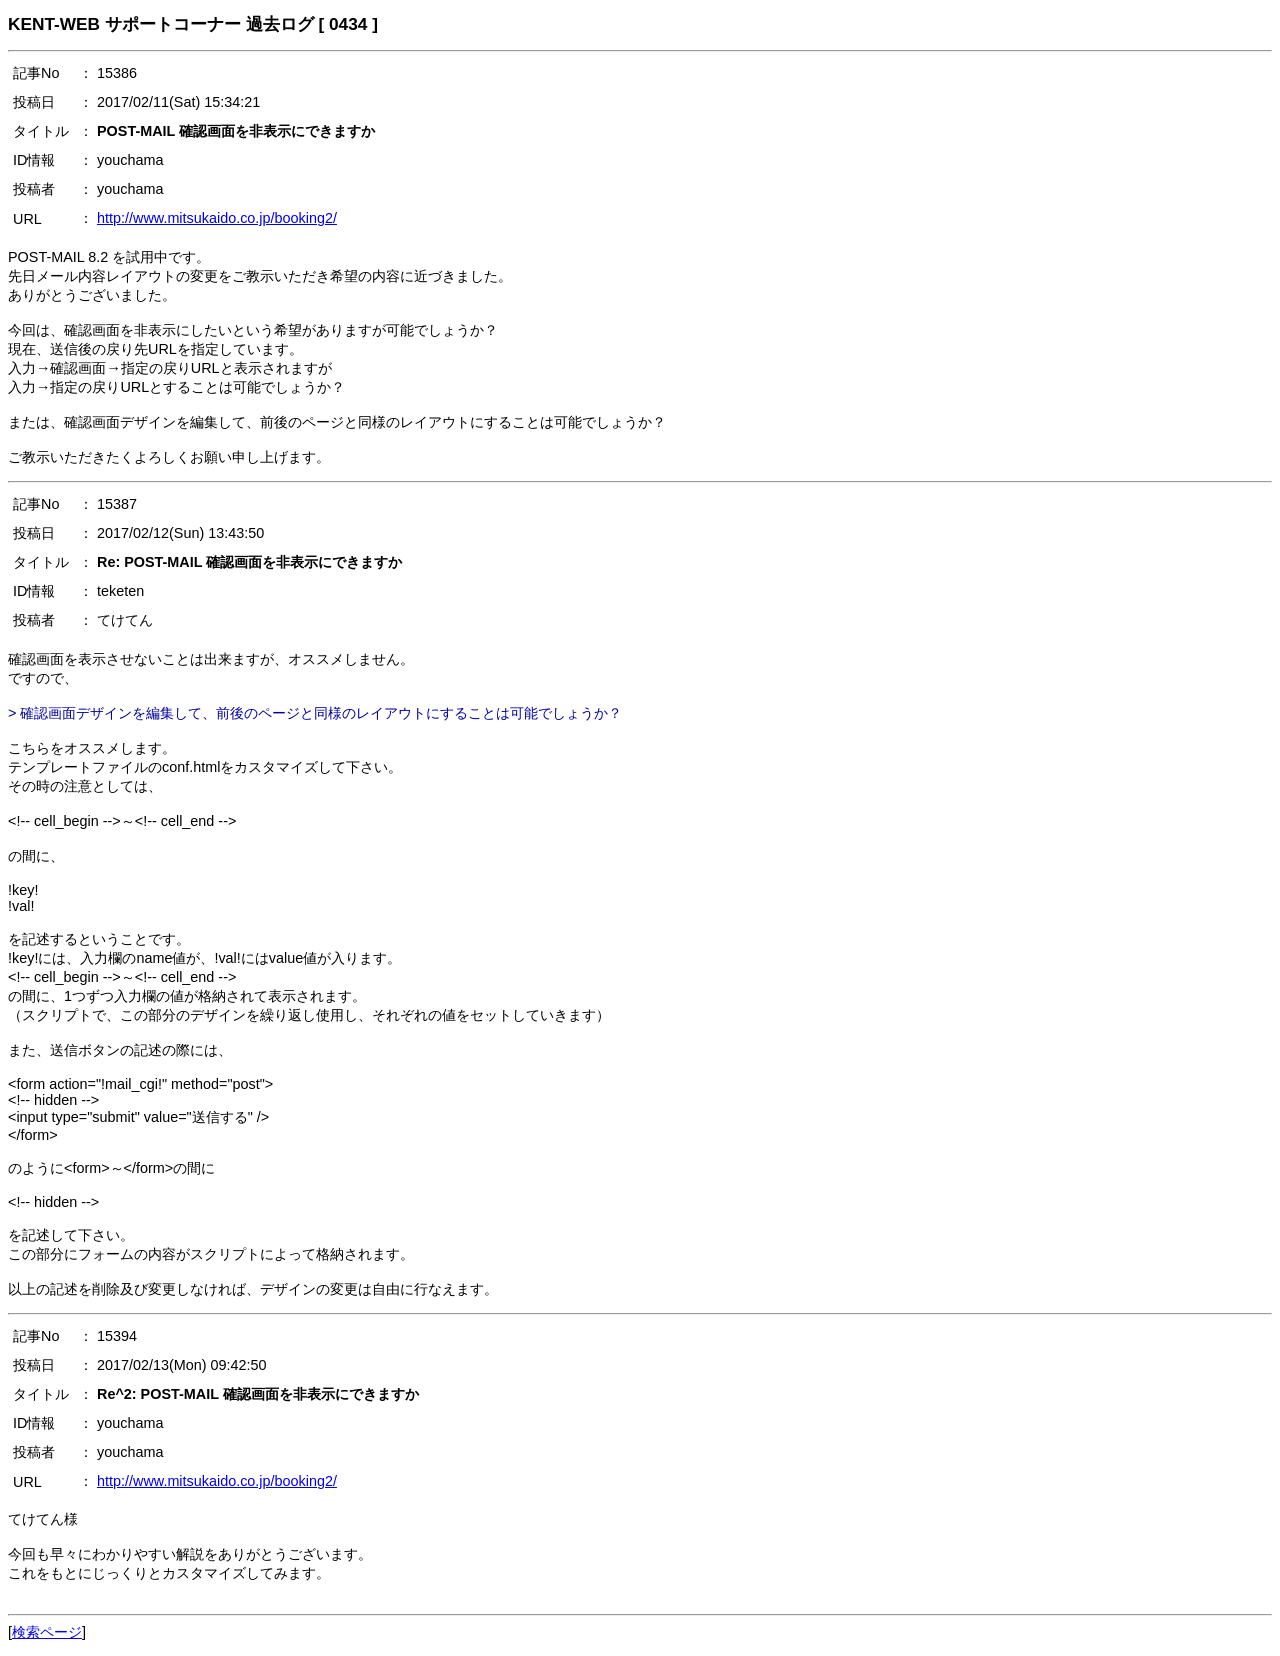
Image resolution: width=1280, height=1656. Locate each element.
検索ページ (47, 1632)
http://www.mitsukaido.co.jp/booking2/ (217, 218)
